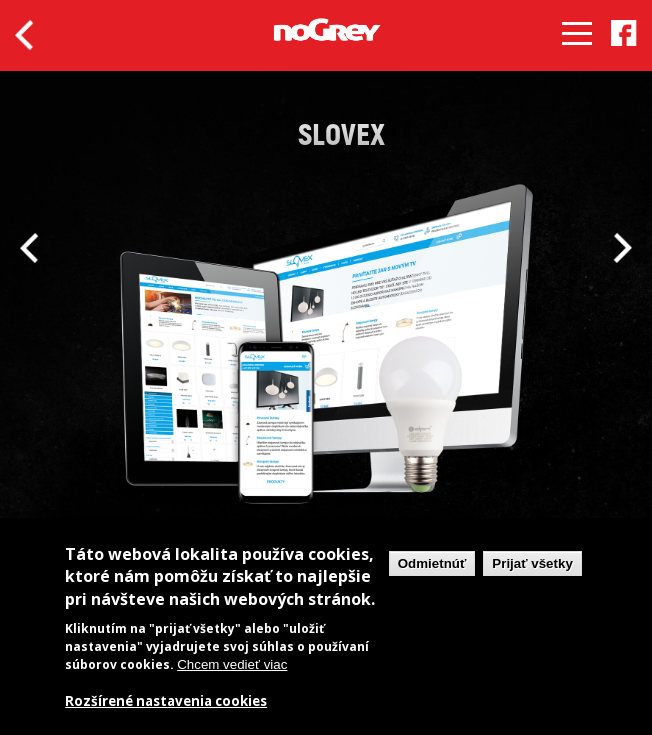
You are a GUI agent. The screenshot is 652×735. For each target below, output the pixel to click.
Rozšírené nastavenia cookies (166, 701)
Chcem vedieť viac (232, 664)
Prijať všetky (532, 563)
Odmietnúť (432, 563)
